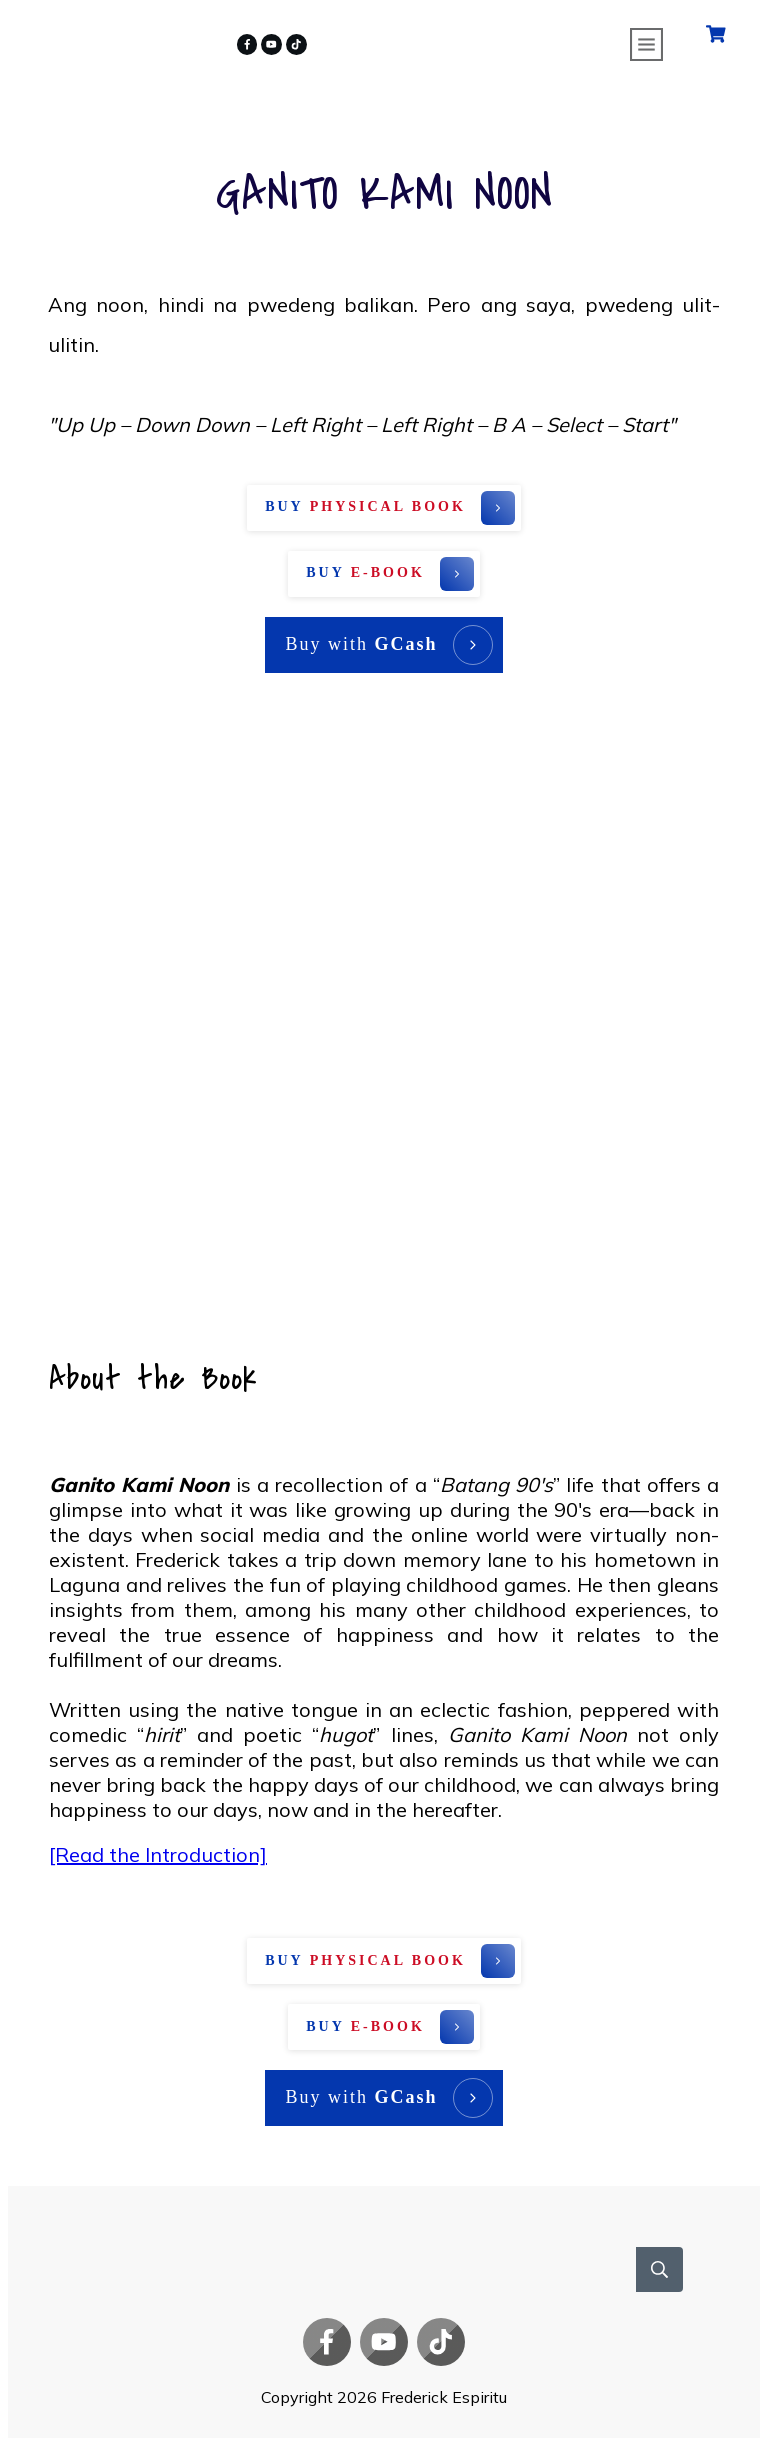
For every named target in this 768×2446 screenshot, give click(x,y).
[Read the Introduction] (158, 1854)
